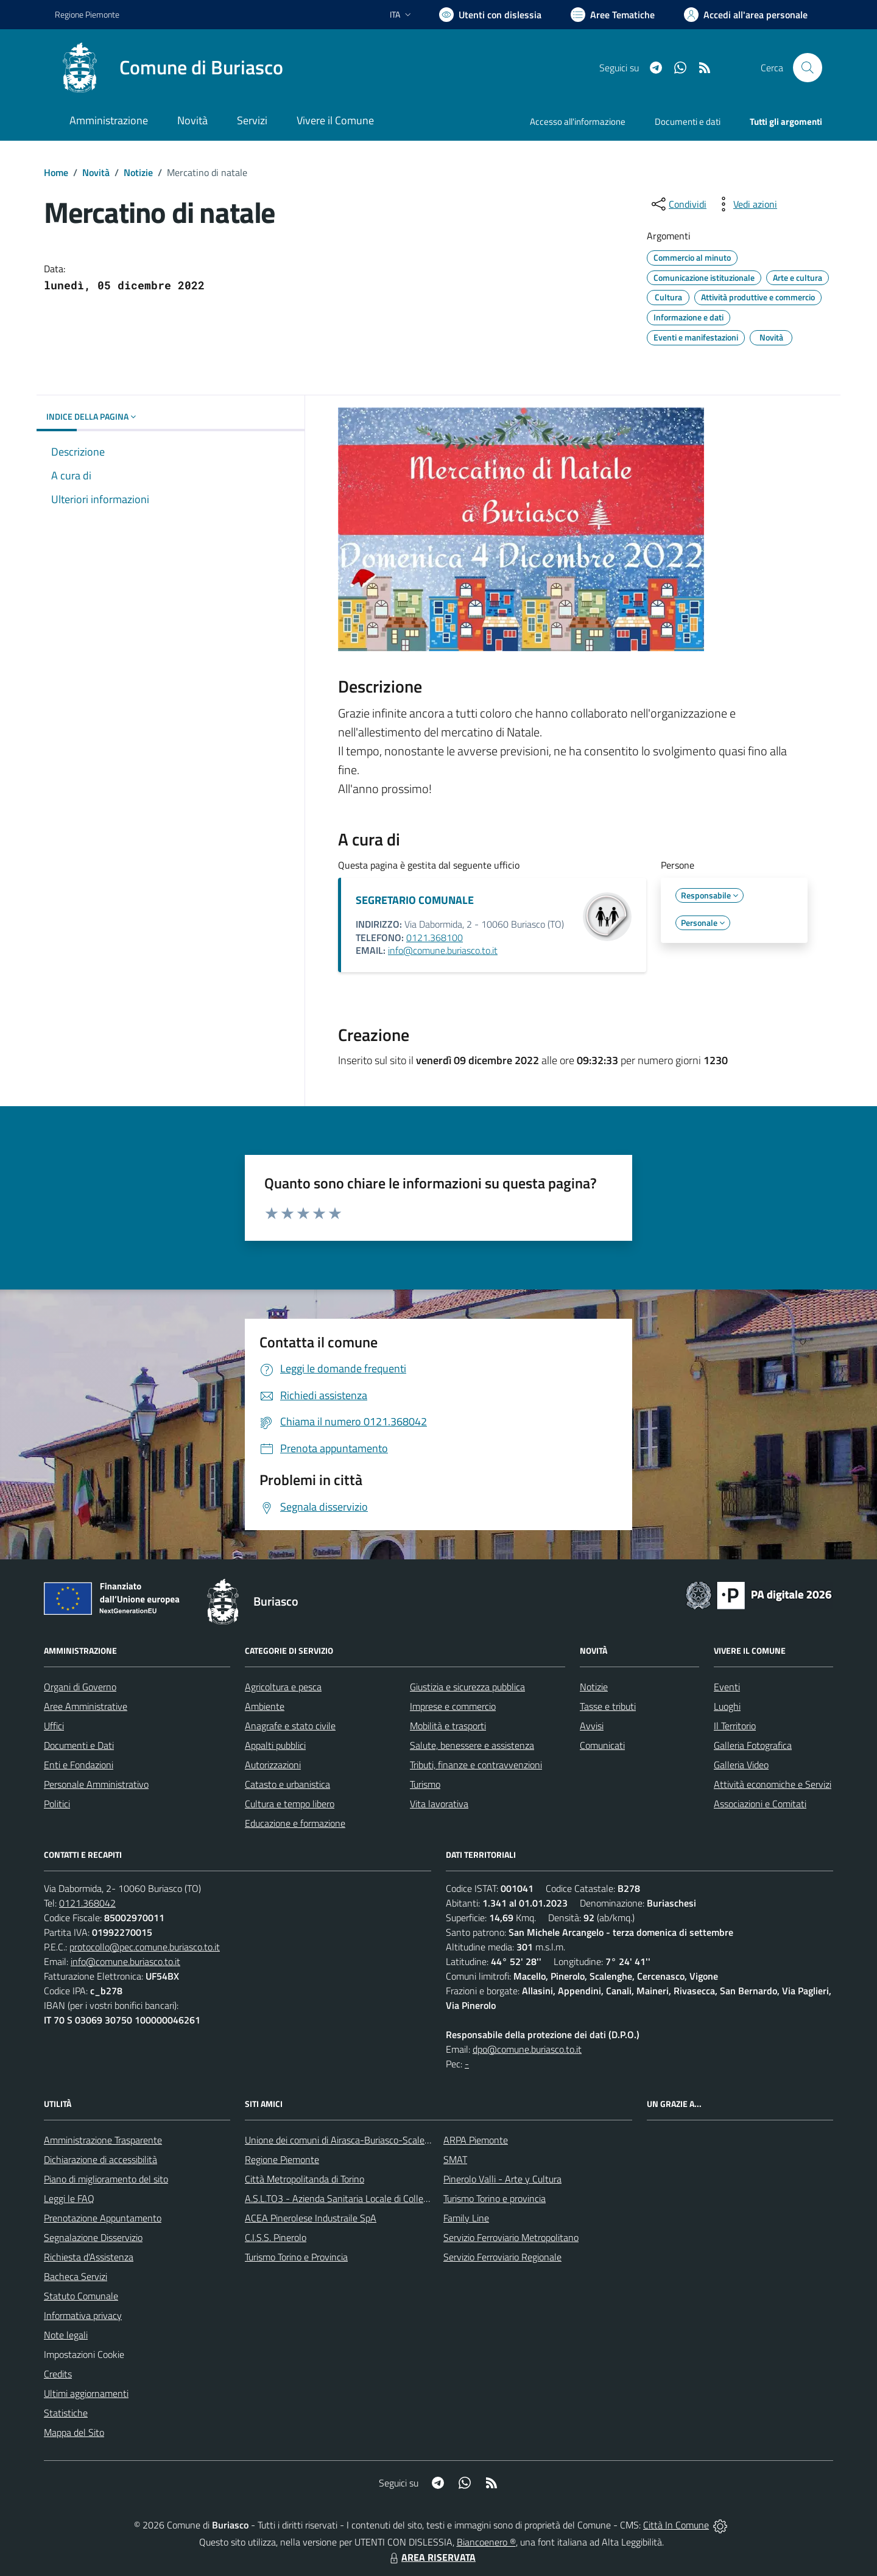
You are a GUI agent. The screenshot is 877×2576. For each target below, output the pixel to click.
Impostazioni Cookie (84, 2354)
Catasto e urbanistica (287, 1784)
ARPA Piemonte (475, 2140)
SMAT (455, 2159)
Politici (57, 1803)
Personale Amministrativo (96, 1784)
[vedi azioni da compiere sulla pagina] (745, 204)
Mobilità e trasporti (448, 1725)
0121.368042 (87, 1903)
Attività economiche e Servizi (772, 1784)
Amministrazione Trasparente (103, 2140)
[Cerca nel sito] (807, 67)
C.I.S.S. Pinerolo (275, 2237)
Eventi (727, 1686)
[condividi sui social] (678, 204)
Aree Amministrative (85, 1706)
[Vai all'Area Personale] (745, 14)
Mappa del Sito (74, 2432)
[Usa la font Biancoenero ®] (490, 14)
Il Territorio (735, 1725)
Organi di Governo (80, 1686)
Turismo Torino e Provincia (296, 2257)
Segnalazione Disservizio (93, 2237)
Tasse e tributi (608, 1706)
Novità (96, 172)
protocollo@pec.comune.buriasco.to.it (144, 1946)
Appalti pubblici (275, 1745)
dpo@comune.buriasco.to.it (527, 2049)
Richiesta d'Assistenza (88, 2257)
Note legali (66, 2334)
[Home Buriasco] (169, 68)
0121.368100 (434, 937)
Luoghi (727, 1706)
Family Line (466, 2218)
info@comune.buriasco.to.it (443, 950)
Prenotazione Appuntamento (102, 2218)
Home (56, 172)
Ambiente (264, 1706)
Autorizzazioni (273, 1764)
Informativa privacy (83, 2315)
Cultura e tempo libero (289, 1803)
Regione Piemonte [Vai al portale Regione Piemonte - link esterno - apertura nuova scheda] (87, 14)
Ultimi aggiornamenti (86, 2393)
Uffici (54, 1725)
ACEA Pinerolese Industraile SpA (310, 2218)
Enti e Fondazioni (78, 1764)
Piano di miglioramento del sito (106, 2179)
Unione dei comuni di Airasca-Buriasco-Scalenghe (345, 2140)
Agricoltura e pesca (283, 1686)
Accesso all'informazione (577, 122)
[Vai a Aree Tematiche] (612, 14)
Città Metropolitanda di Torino (304, 2179)
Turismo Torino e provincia (494, 2198)
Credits (58, 2373)
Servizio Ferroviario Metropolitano (511, 2237)
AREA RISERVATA (431, 2557)
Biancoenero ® (486, 2542)
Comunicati (602, 1745)
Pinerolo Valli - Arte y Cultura (502, 2179)
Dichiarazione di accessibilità (100, 2159)
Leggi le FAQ (69, 2198)
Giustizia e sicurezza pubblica (467, 1686)
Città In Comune (676, 2525)
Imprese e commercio (453, 1706)
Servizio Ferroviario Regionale (502, 2257)
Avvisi (592, 1725)
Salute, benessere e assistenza (472, 1745)
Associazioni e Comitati (760, 1803)
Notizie (138, 172)
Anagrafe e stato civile (290, 1725)
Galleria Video (741, 1764)
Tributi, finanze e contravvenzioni (476, 1764)
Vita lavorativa (439, 1803)
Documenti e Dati (79, 1745)
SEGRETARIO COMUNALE (415, 900)
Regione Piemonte (282, 2159)
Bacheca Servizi (75, 2276)
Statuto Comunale (81, 2295)
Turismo (425, 1784)
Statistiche (66, 2412)
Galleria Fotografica (753, 1745)
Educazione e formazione (295, 1823)
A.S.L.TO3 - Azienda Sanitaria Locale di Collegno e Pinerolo (363, 2198)
